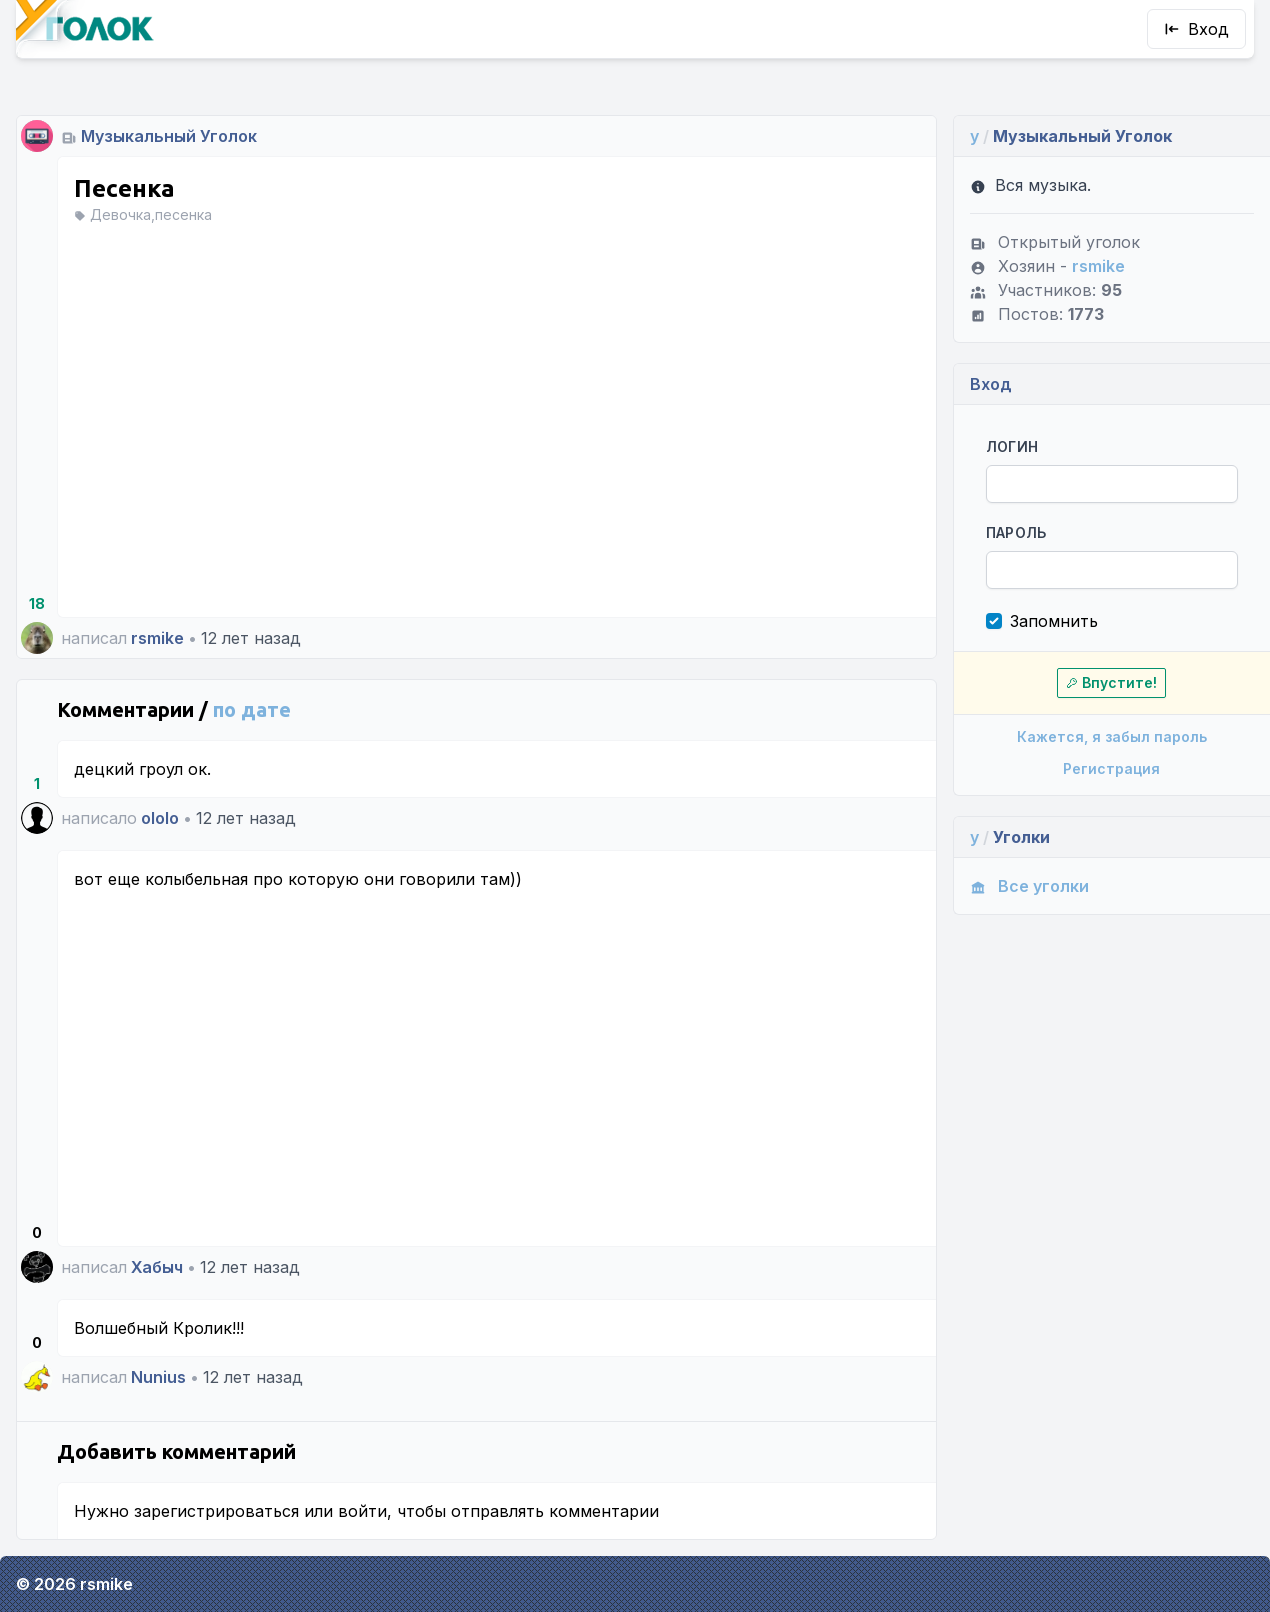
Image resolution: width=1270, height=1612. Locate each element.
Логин (1012, 446)
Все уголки (1029, 886)
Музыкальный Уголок (169, 136)
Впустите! (1111, 682)
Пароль (1016, 532)
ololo (160, 818)
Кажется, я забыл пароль (1112, 736)
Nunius (158, 1377)
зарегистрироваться (216, 1511)
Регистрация (1111, 768)
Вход (1196, 29)
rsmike (157, 638)
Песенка (124, 188)
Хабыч (157, 1267)
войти (362, 1511)
